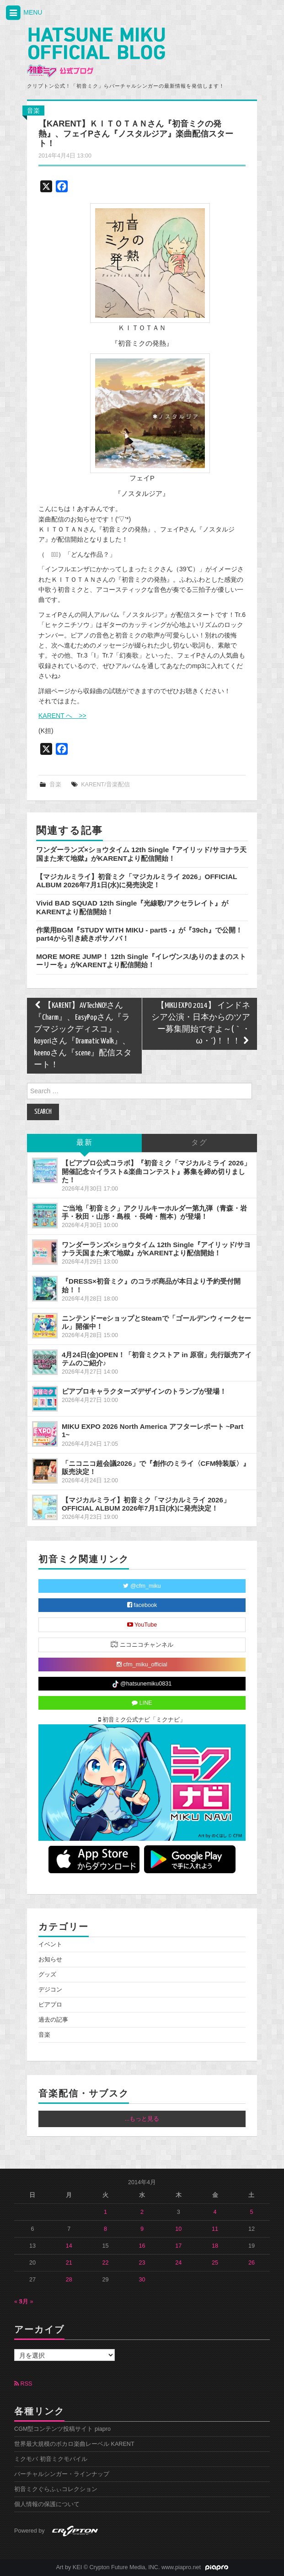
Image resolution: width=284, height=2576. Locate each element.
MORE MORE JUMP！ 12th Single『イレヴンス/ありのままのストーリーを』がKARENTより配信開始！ (141, 961)
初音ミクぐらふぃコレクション (55, 2489)
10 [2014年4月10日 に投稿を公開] (178, 2229)
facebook (142, 1605)
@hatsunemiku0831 (142, 1684)
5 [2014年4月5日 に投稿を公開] (251, 2212)
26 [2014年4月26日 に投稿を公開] (251, 2263)
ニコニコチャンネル (142, 1644)
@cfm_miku (142, 1586)
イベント (50, 1944)
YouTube (142, 1625)
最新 (84, 1142)
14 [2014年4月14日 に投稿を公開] (69, 2246)
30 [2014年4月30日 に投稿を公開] (142, 2279)
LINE (142, 1703)
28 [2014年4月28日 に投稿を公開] (69, 2279)
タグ (199, 1142)
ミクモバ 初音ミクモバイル (50, 2459)
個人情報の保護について (47, 2504)
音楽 (33, 110)
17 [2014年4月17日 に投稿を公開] (178, 2246)
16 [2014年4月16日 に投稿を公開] (142, 2246)
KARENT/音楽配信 (105, 784)
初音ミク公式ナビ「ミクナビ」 (142, 1720)
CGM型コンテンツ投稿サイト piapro (62, 2429)
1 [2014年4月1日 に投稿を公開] (105, 2212)
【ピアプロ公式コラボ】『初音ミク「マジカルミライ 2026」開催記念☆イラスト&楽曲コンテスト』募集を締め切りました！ (156, 1171)
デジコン (50, 1989)
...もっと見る (142, 2119)
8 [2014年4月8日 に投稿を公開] (105, 2229)
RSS (23, 2384)
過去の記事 (53, 2020)
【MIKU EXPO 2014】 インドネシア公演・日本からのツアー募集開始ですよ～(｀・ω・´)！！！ (200, 1023)
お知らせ (50, 1959)
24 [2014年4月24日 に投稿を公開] (178, 2263)
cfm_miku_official (142, 1664)
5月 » (26, 2301)
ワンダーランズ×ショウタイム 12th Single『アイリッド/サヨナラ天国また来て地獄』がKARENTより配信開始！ (141, 854)
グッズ (47, 1974)
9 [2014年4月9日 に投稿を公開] (142, 2229)
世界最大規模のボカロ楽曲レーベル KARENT (74, 2444)
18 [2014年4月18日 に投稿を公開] (215, 2246)
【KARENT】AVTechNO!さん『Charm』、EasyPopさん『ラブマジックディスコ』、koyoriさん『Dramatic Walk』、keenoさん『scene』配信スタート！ (83, 1035)
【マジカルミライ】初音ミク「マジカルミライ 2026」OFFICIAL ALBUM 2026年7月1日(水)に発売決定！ (136, 881)
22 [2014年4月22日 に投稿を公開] (105, 2263)
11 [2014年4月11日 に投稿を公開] (215, 2229)
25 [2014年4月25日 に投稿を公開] (215, 2263)
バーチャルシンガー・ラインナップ (61, 2474)
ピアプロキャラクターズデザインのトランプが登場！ (144, 1391)
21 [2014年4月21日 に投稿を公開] (69, 2263)
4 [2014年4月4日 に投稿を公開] (215, 2212)
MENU (23, 13)
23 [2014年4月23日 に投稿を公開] (142, 2263)
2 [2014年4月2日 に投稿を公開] (142, 2212)
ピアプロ (50, 2005)
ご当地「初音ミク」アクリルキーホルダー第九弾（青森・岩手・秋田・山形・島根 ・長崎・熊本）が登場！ (154, 1212)
